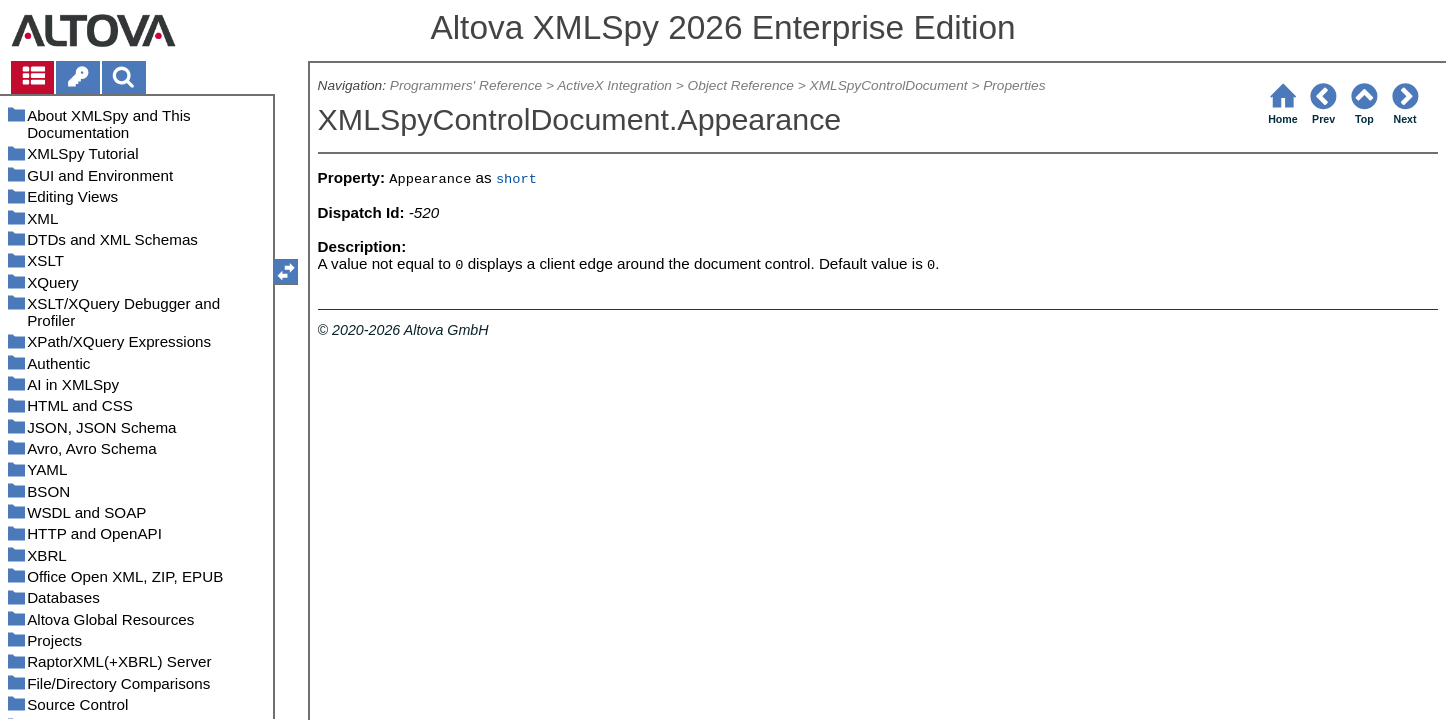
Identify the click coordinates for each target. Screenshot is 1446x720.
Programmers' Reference (466, 85)
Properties (1014, 85)
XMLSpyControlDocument (889, 85)
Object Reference (741, 85)
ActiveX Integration (614, 85)
